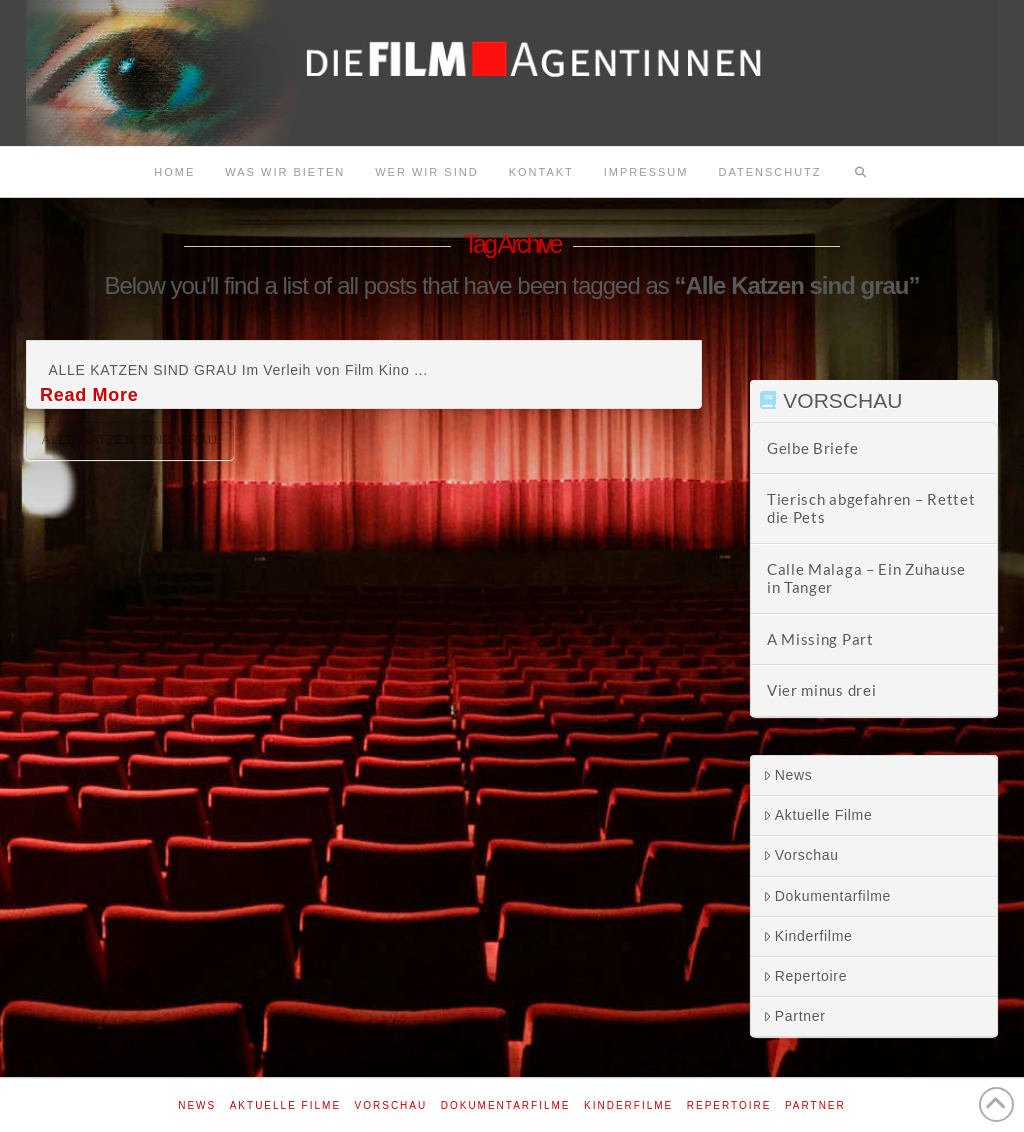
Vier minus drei (822, 690)
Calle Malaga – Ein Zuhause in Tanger (866, 578)
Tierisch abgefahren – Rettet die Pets (871, 508)
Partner (794, 1016)
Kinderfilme (808, 936)
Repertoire (805, 976)
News (788, 775)
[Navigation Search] (861, 172)
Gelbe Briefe (812, 448)
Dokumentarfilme (827, 896)
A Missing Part (820, 639)
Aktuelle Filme (818, 815)
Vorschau (801, 855)
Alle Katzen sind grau (130, 439)
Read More (89, 395)
